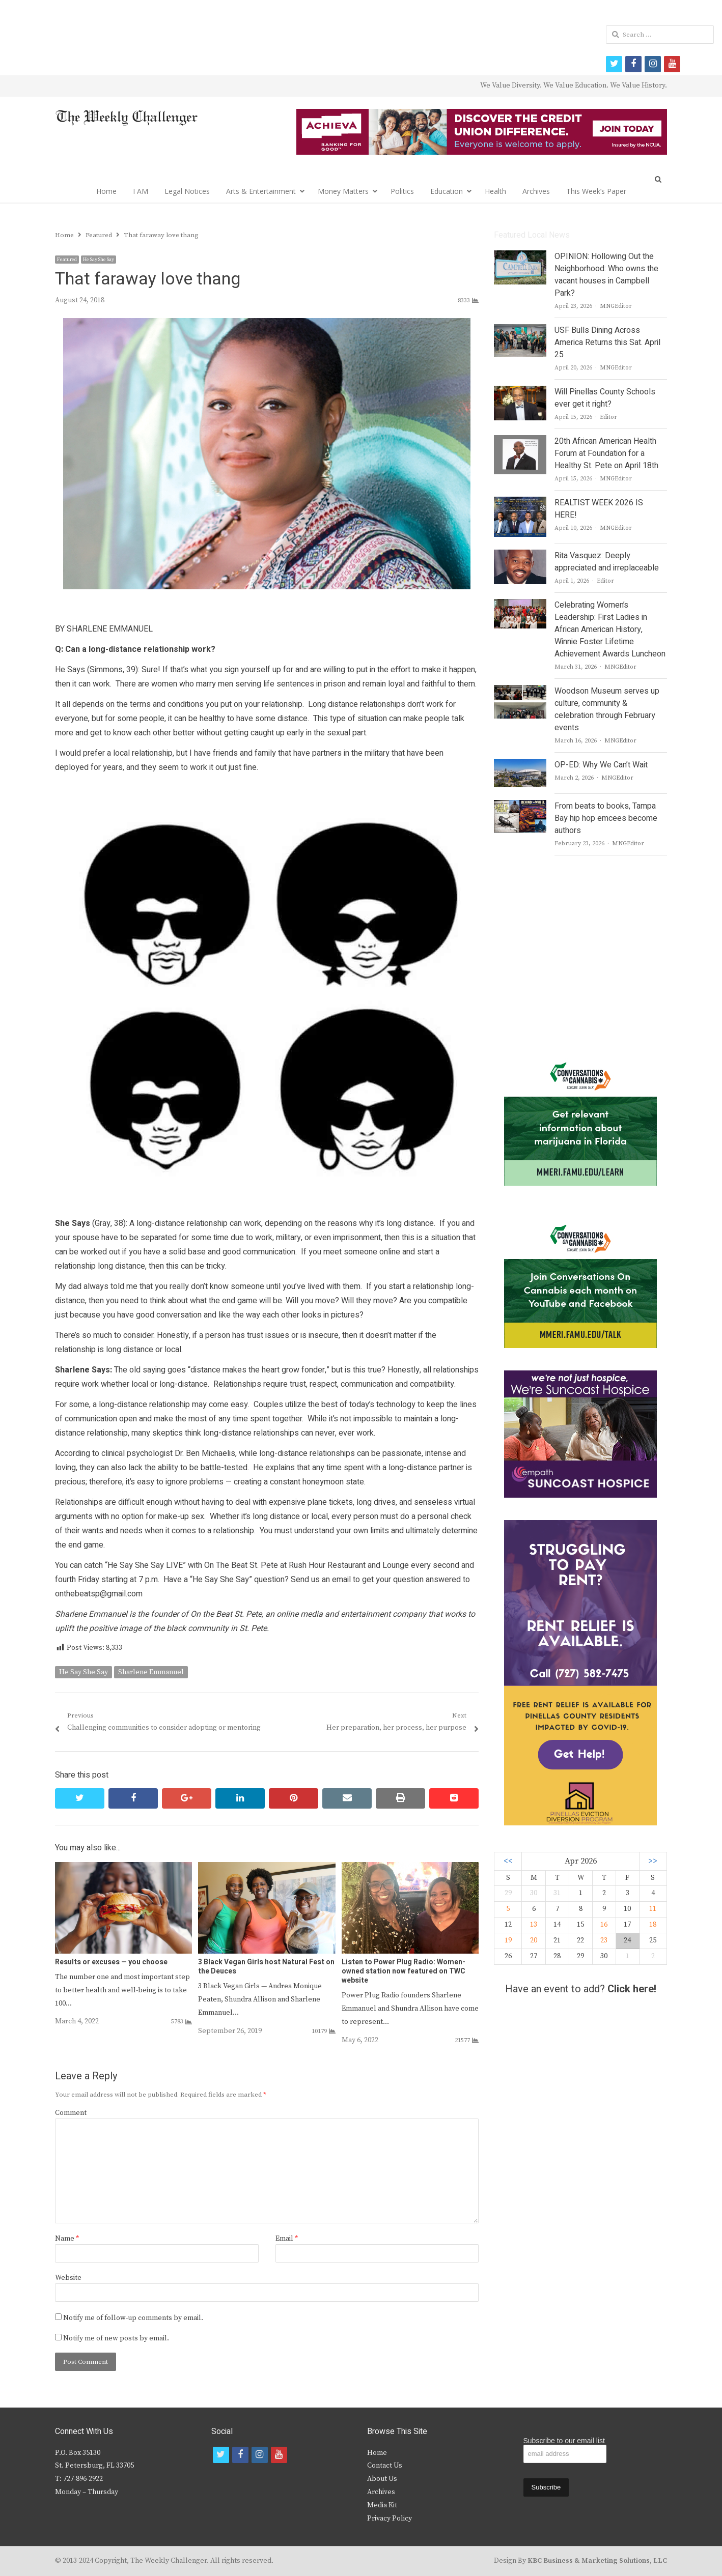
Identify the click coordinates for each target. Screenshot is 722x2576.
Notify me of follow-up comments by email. (133, 2318)
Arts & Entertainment (261, 191)
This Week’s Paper (596, 191)
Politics (402, 191)
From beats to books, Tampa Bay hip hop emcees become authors (605, 818)
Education (446, 191)
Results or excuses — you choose (111, 1962)
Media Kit (382, 2505)
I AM (140, 191)
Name (67, 2238)
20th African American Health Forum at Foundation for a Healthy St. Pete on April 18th (606, 453)
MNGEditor (616, 306)
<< (508, 1861)
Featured (67, 259)
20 (533, 1940)
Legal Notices (187, 191)
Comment (71, 2112)
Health (495, 191)
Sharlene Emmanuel (151, 1672)
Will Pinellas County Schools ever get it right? (604, 398)
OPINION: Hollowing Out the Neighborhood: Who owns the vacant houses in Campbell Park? (606, 274)
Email (286, 2238)
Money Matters (343, 191)
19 (508, 1940)
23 (603, 1940)
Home (106, 191)
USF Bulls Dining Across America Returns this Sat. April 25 (607, 342)
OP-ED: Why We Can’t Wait (601, 765)
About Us (382, 2478)
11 (652, 1908)
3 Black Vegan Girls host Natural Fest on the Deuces (266, 1967)
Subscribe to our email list (564, 2441)
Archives (536, 191)
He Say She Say (98, 259)
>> (652, 1861)
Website (68, 2277)
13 (533, 1924)
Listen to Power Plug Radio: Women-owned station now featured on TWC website (403, 1971)
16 (603, 1924)
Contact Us (384, 2465)
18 (652, 1924)
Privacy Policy (389, 2518)
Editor (608, 417)
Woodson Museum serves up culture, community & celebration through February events (606, 709)
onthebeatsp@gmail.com (99, 1594)
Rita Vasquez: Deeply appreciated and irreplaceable (606, 562)
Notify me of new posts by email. (116, 2338)
